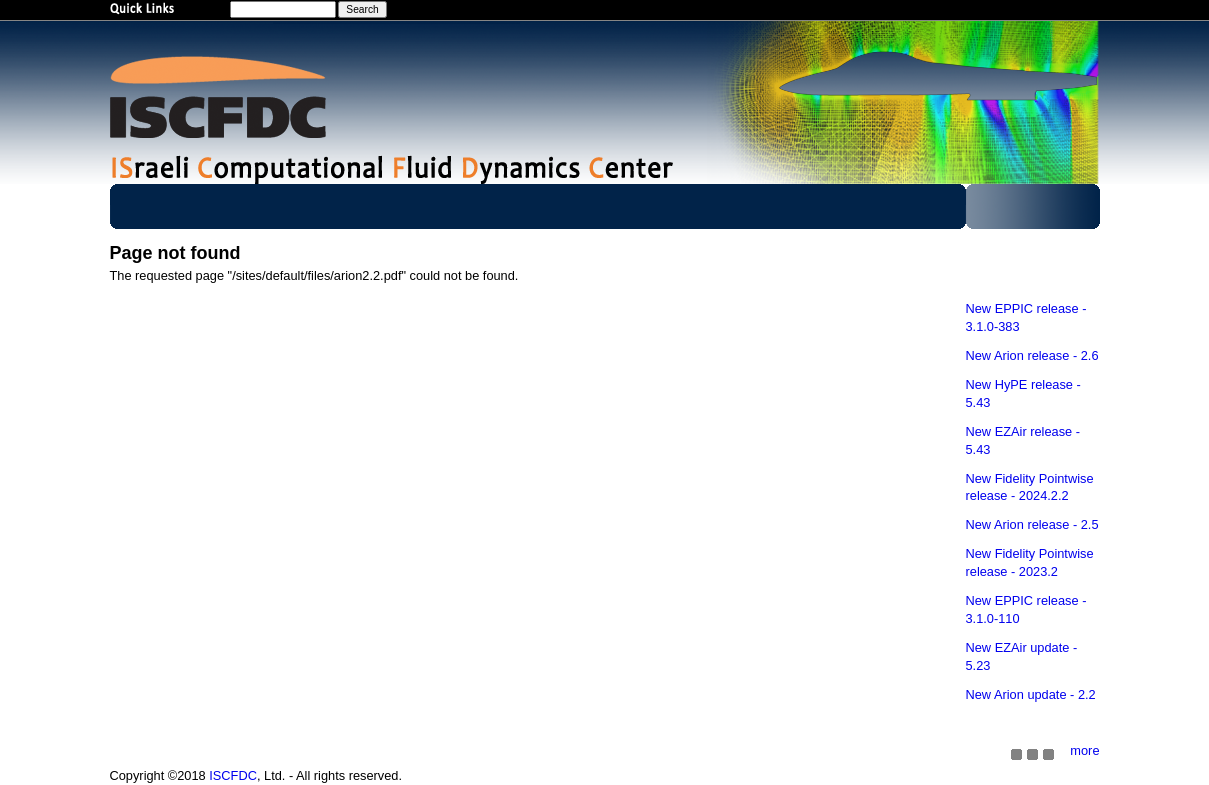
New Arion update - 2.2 (1031, 694)
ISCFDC (233, 775)
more (1084, 750)
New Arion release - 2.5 (1032, 524)
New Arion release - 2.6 (1032, 355)
